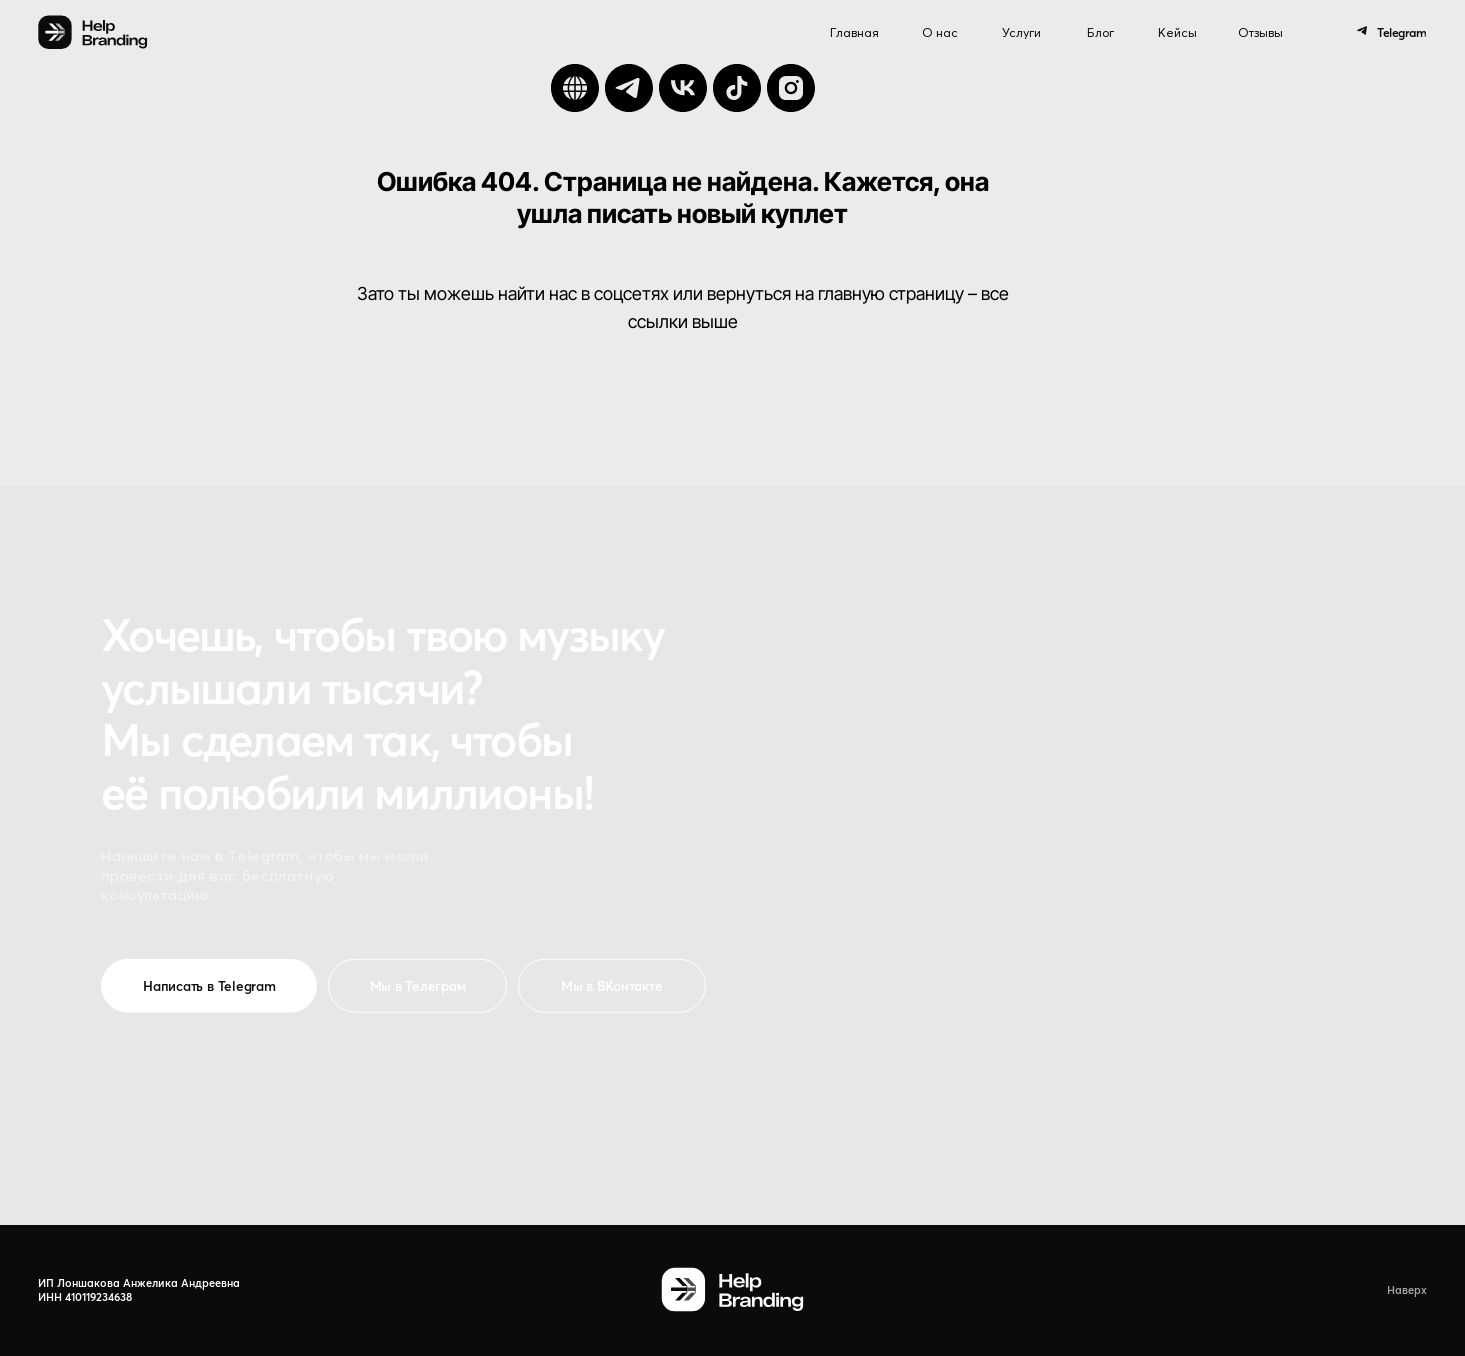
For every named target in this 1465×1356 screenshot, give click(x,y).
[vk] (683, 88)
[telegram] (629, 88)
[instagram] (791, 88)
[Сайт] (575, 88)
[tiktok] (737, 88)
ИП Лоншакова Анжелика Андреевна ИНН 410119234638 (139, 1289)
